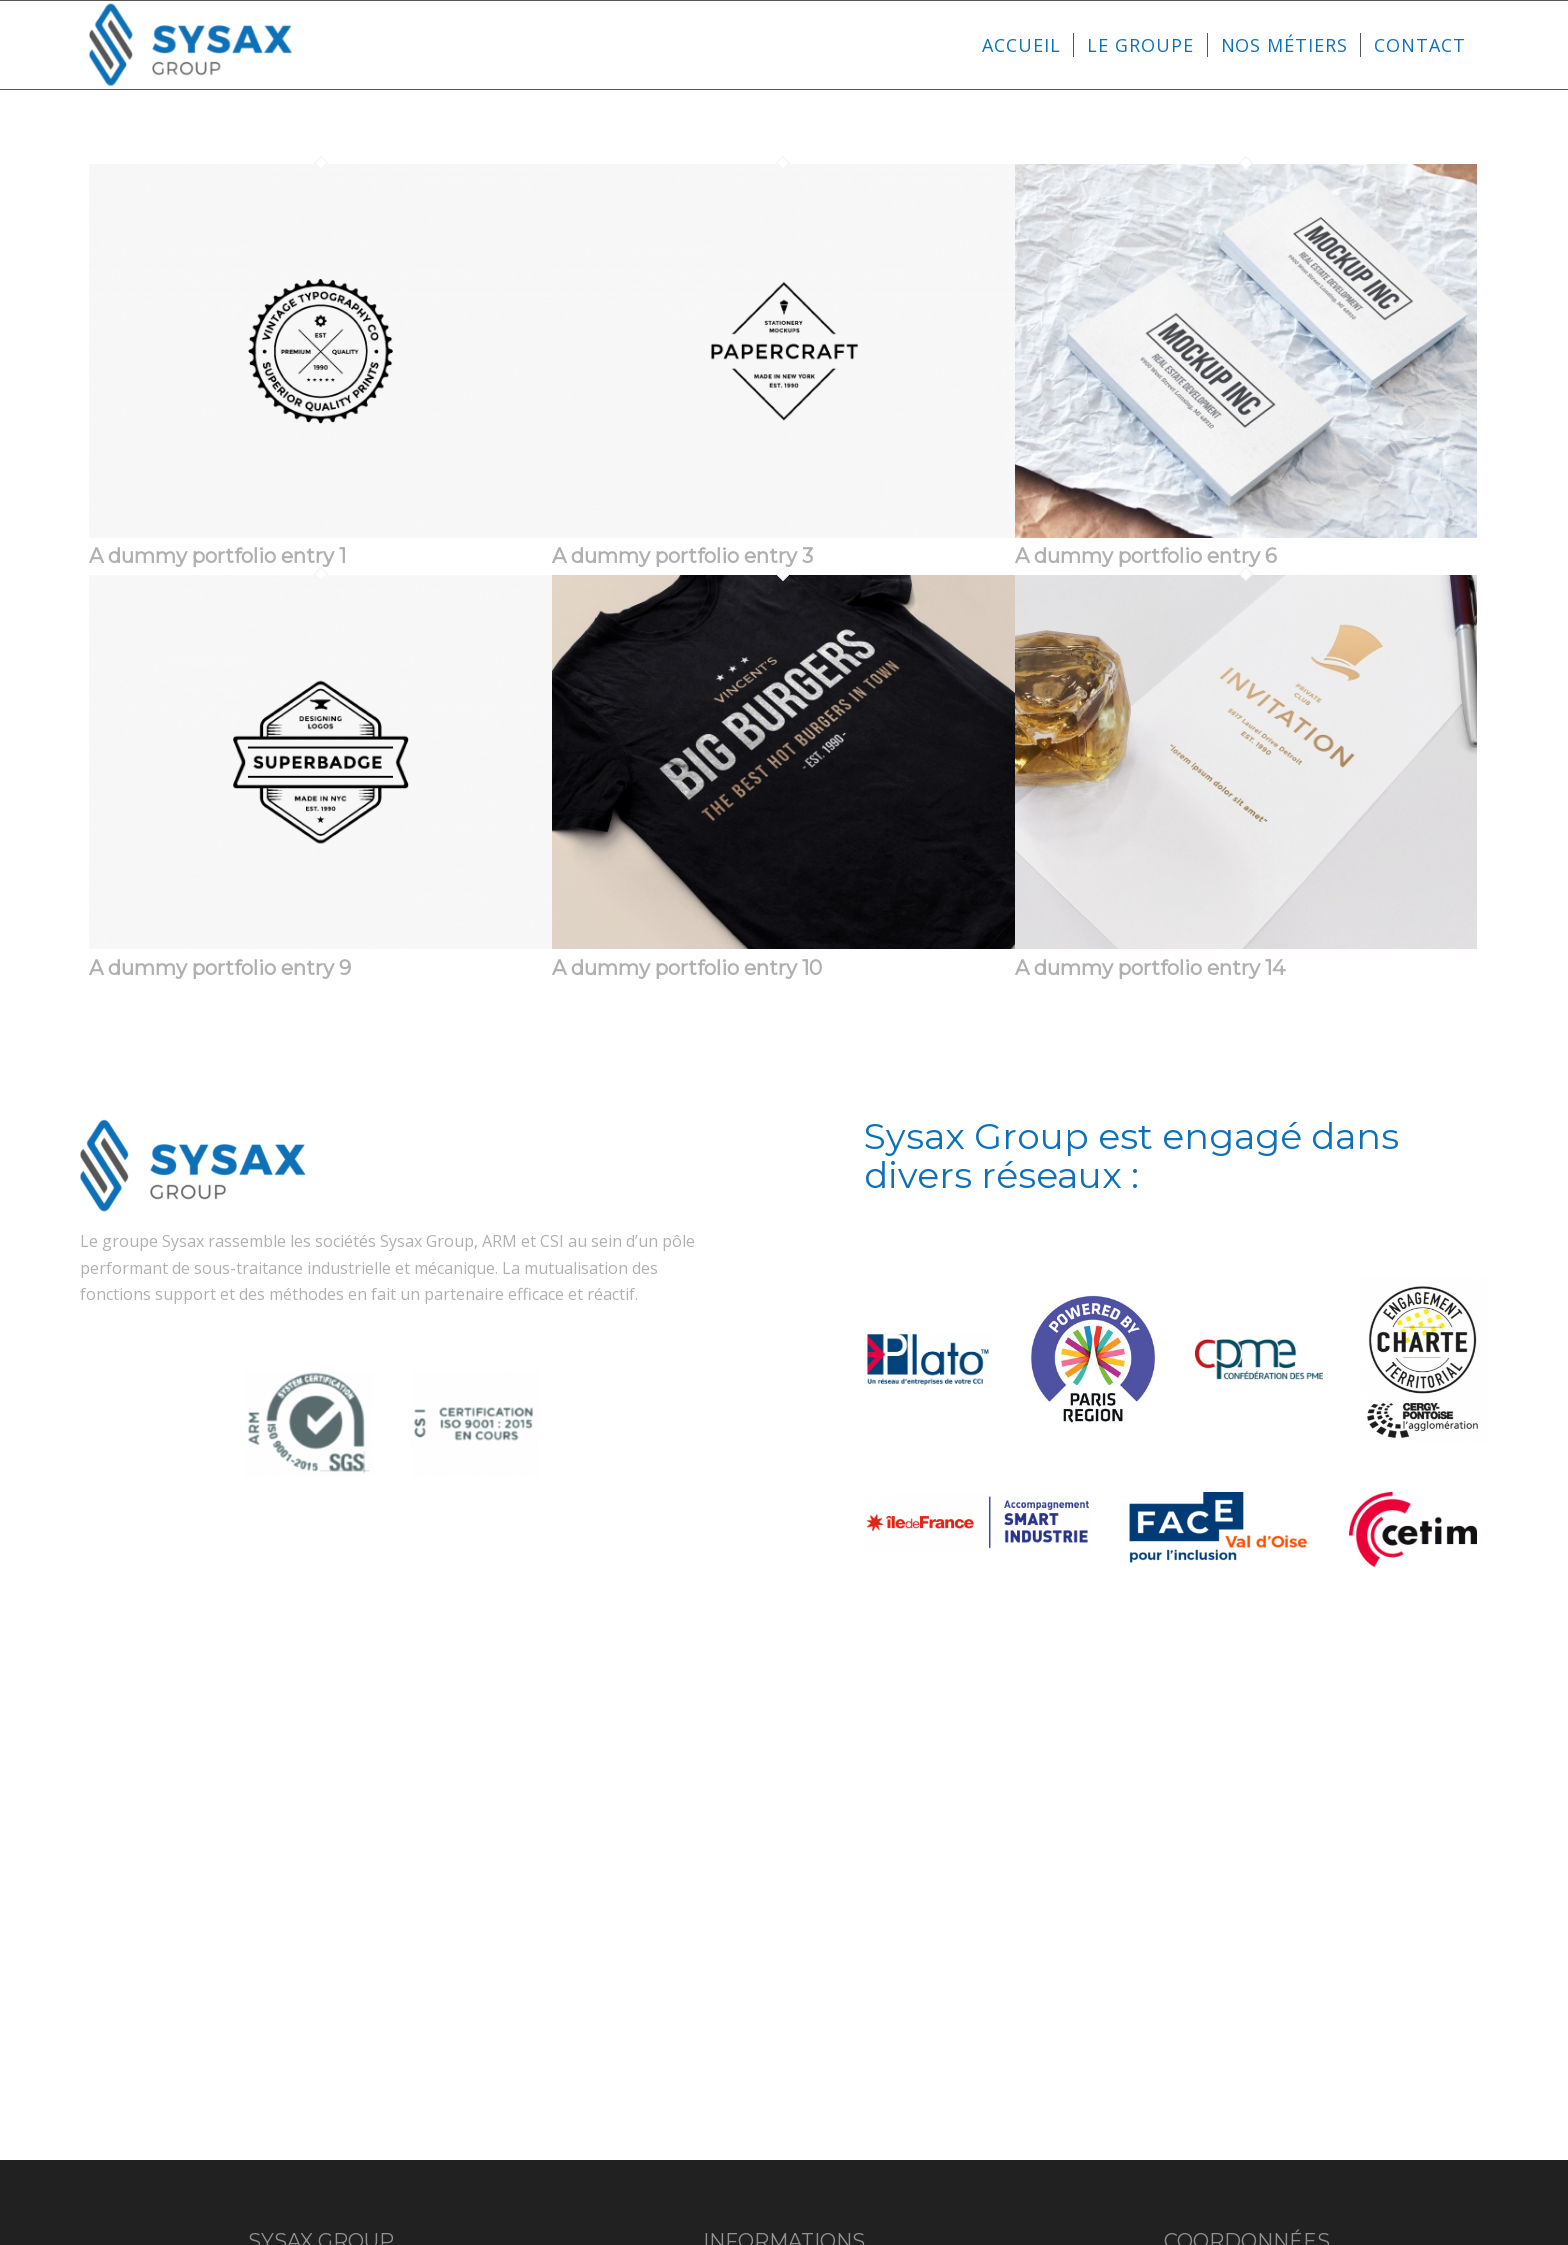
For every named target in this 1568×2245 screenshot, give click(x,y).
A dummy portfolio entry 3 (682, 556)
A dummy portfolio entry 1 (217, 556)
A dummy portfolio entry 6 (1146, 556)
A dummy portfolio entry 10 (687, 968)
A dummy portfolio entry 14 (1150, 968)
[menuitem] (1021, 45)
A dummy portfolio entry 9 (220, 968)
